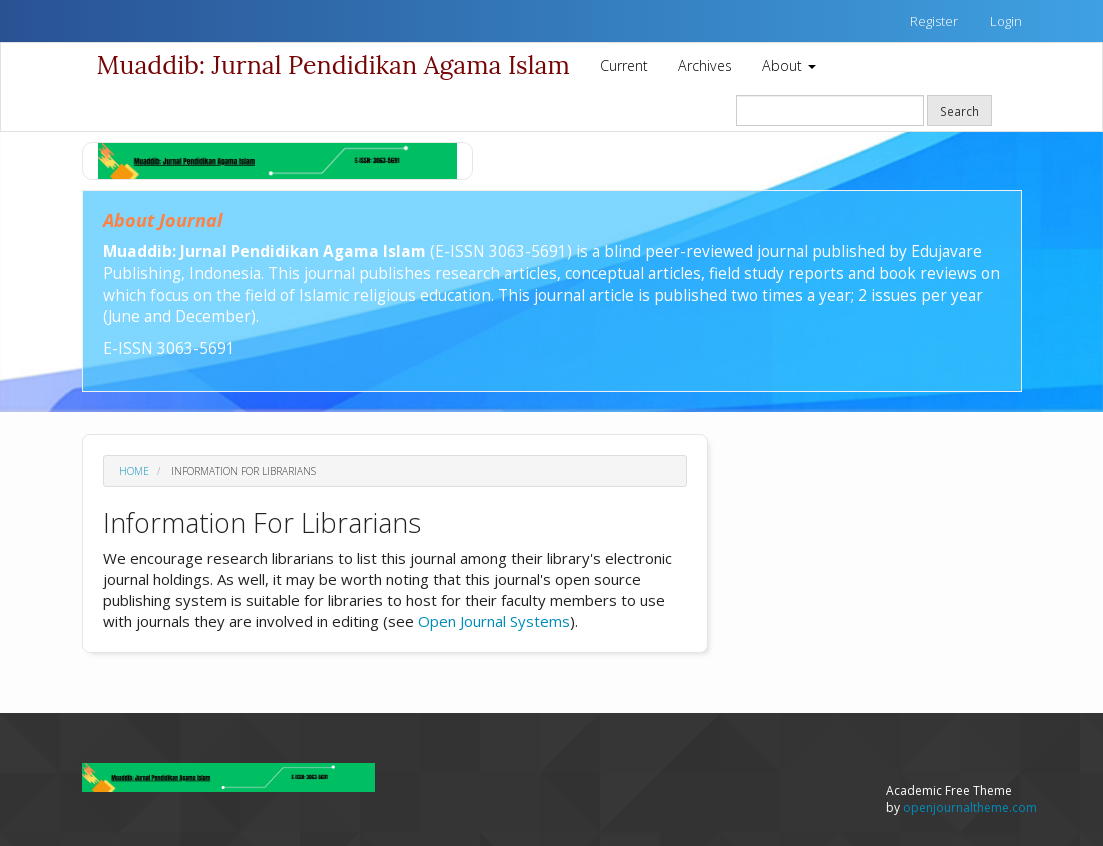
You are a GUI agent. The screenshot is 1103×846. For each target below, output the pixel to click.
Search (959, 111)
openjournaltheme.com (970, 807)
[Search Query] (830, 110)
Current (624, 65)
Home (134, 471)
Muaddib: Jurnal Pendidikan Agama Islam (333, 65)
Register (934, 21)
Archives (705, 65)
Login (1006, 21)
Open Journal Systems (494, 621)
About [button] (789, 65)
